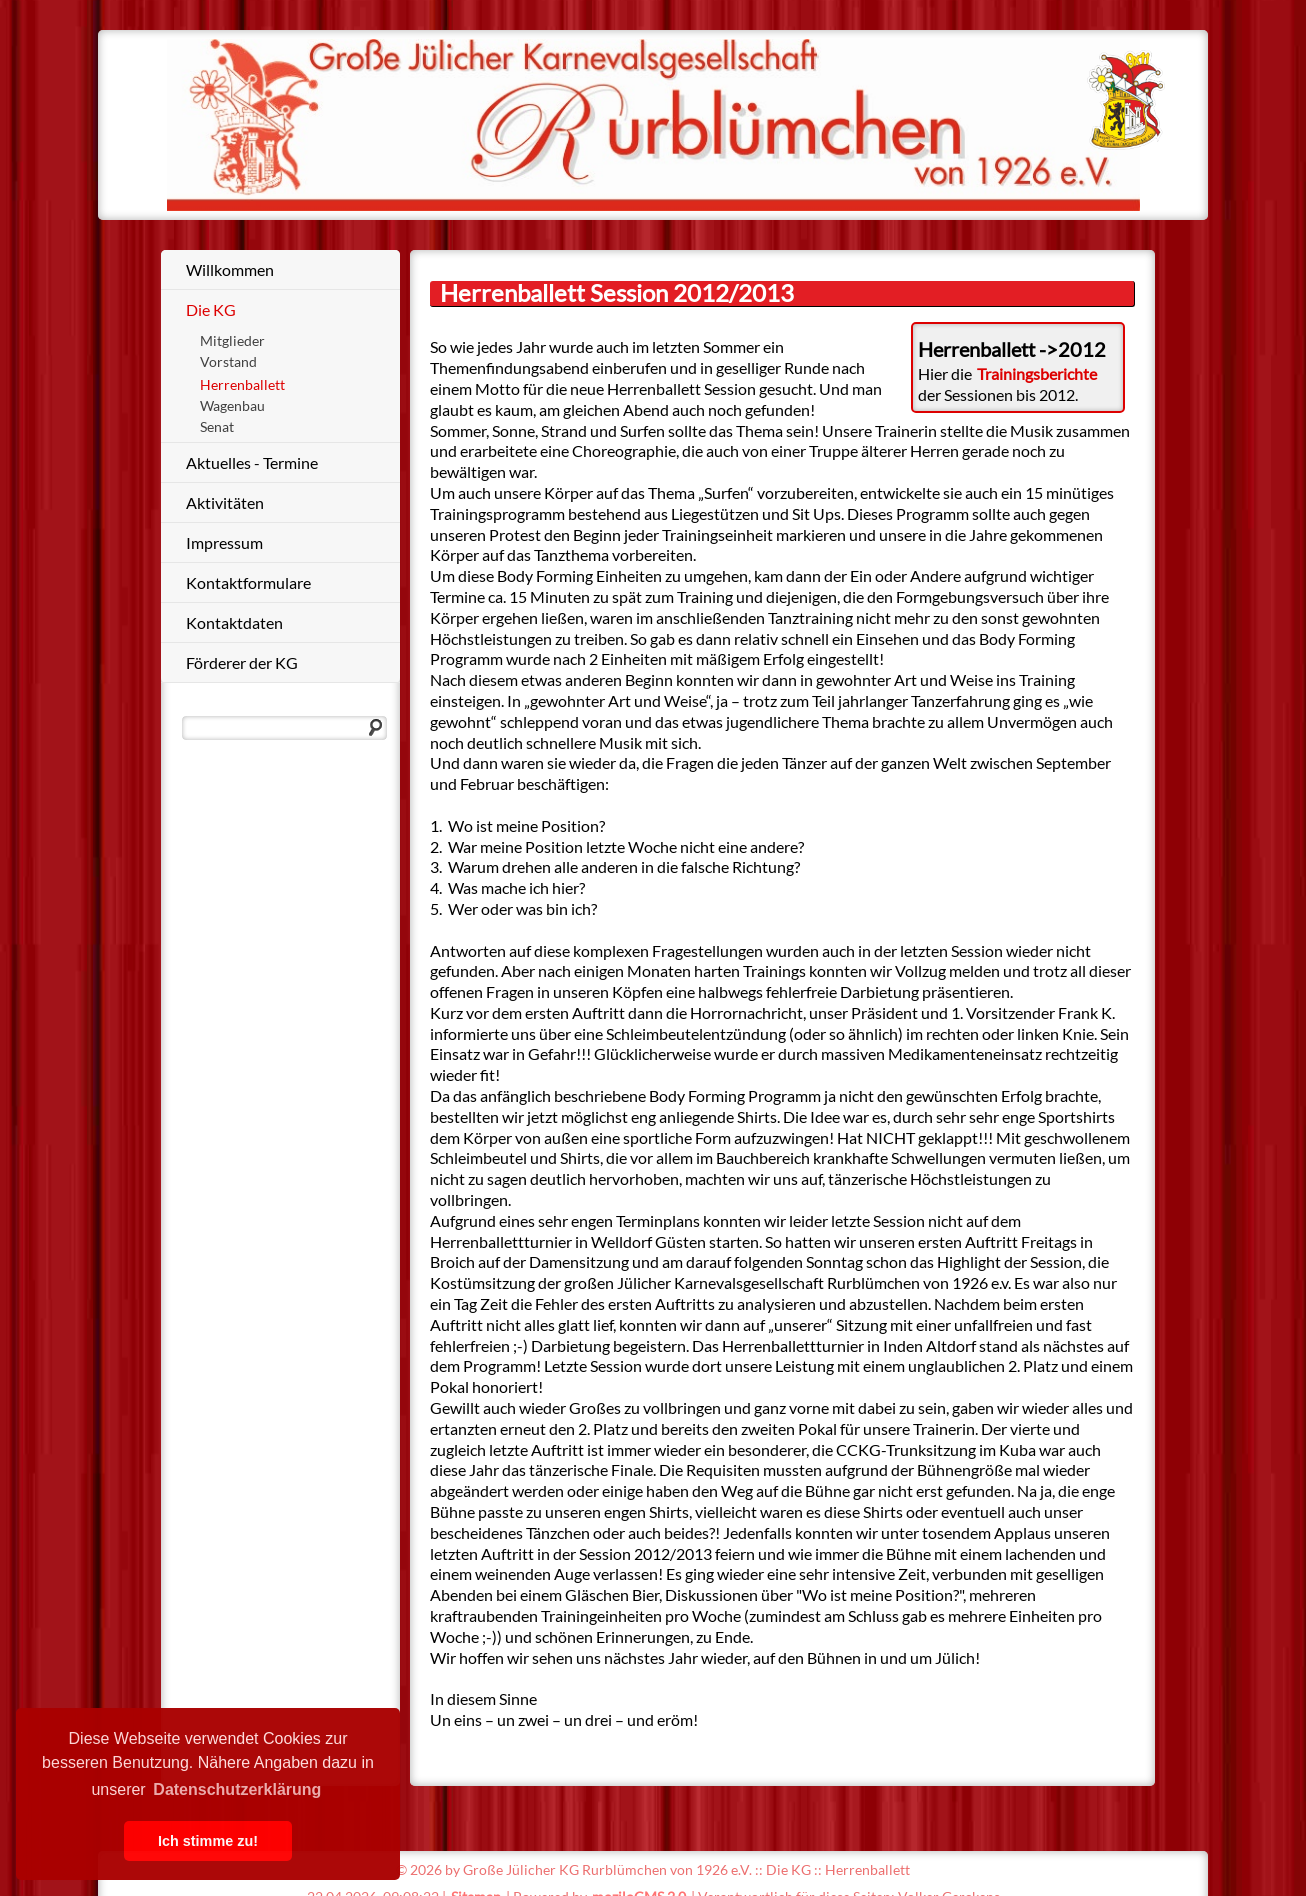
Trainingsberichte (1037, 373)
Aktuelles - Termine (252, 462)
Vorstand (228, 361)
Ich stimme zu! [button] (208, 1841)
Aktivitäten (225, 502)
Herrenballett (242, 384)
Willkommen (230, 269)
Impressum (224, 542)
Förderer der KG (242, 662)
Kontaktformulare (248, 582)
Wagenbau (232, 405)
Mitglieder (232, 340)
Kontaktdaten (234, 622)
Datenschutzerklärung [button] (237, 1789)
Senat (217, 426)
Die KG (211, 309)
